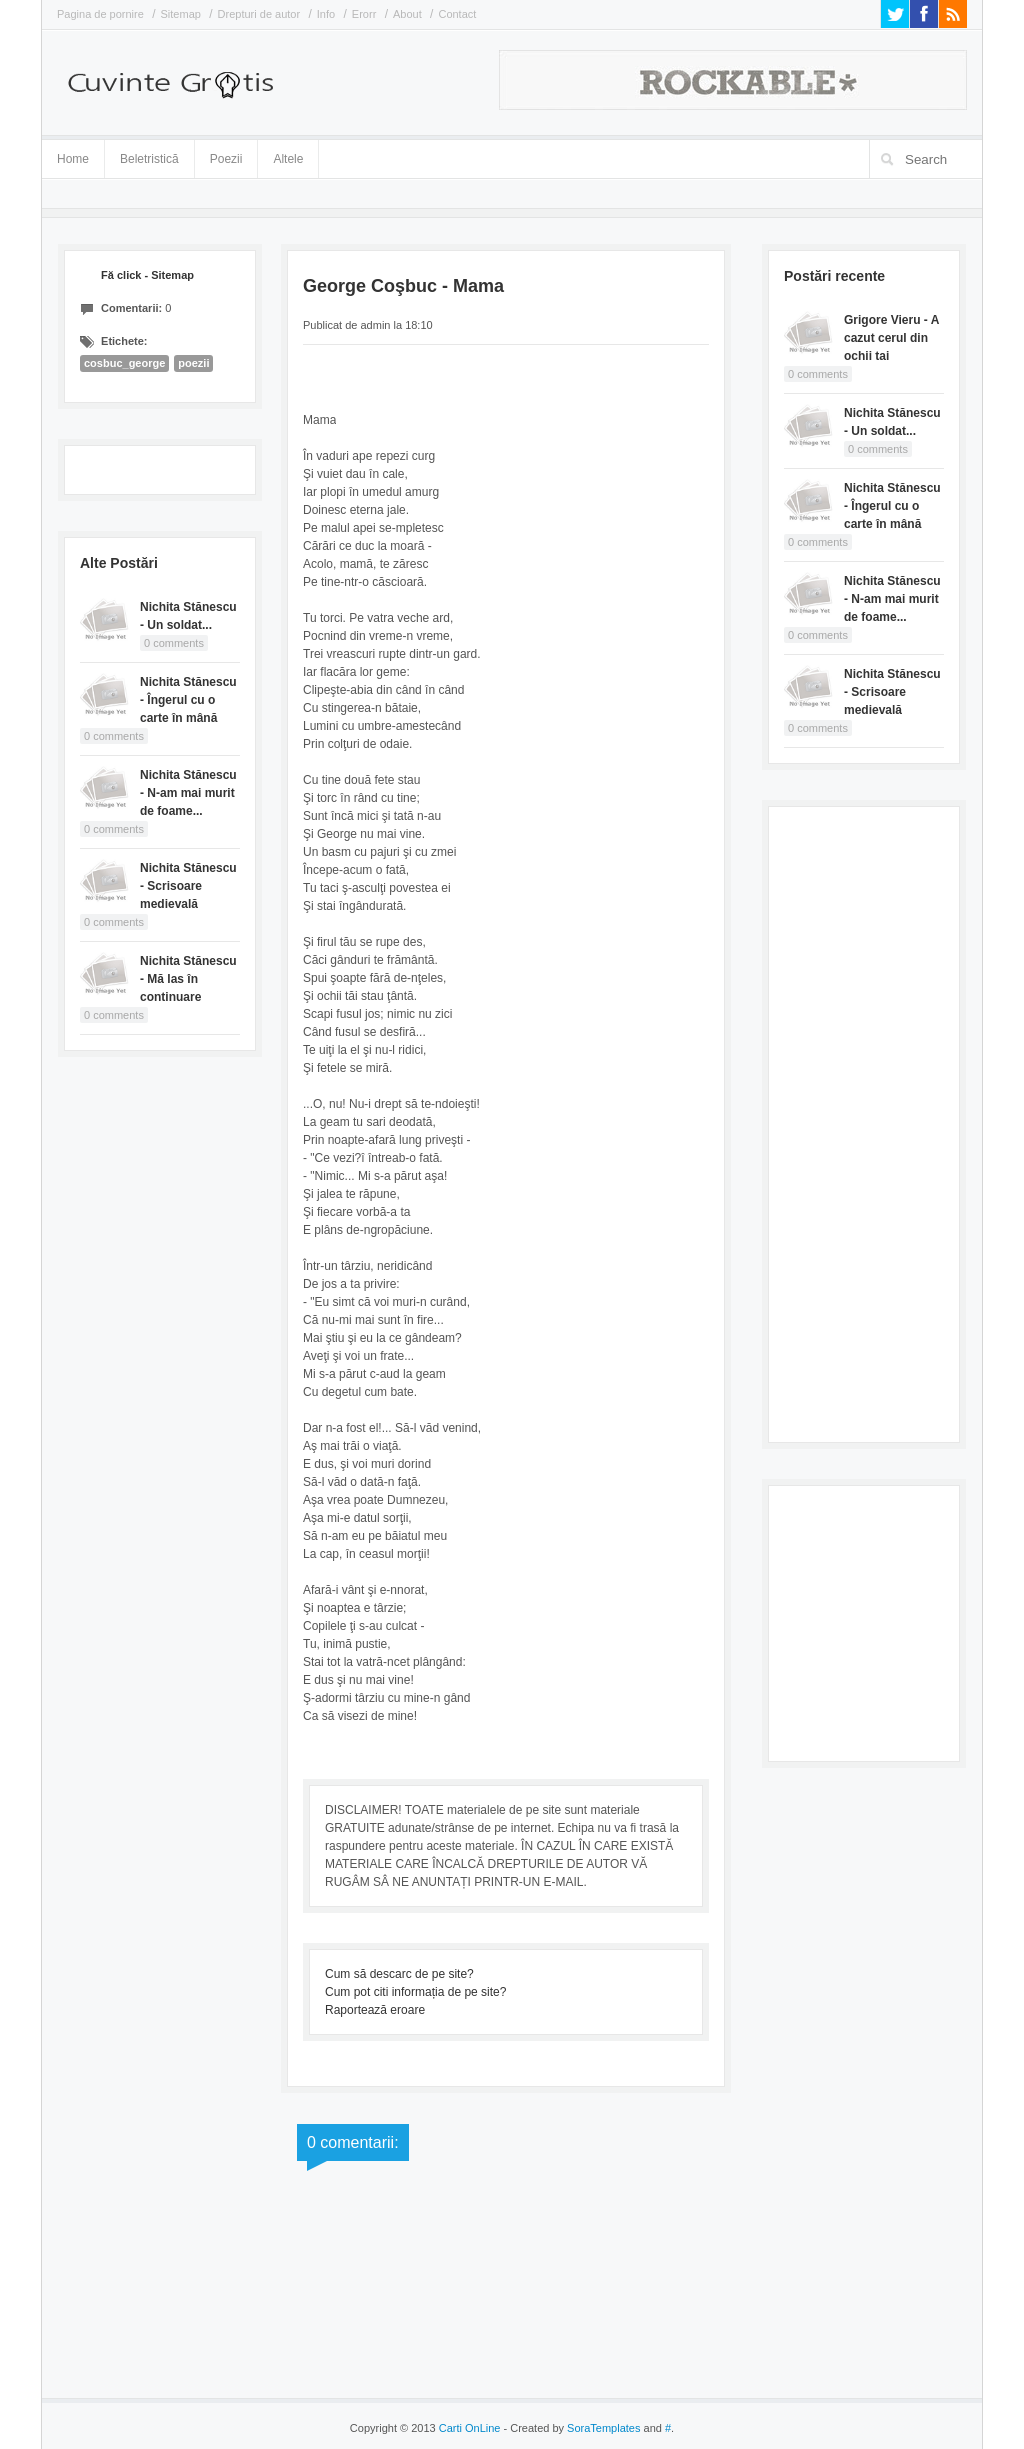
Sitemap (181, 14)
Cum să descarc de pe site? (399, 1974)
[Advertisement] (864, 1122)
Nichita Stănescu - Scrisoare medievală (188, 886)
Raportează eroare (375, 2010)
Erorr (364, 14)
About (407, 14)
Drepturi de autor (259, 14)
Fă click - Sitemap (147, 275)
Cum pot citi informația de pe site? (415, 1992)
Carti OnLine (470, 2428)
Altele (288, 159)
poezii (193, 363)
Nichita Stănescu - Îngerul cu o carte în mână (188, 700)
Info (326, 14)
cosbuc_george (124, 363)
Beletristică (149, 155)
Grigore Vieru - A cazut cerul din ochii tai (891, 338)
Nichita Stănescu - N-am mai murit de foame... (188, 793)
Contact (457, 14)
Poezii (226, 159)
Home (73, 159)
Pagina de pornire (100, 14)
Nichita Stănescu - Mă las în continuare (188, 979)
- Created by (570, 2428)
